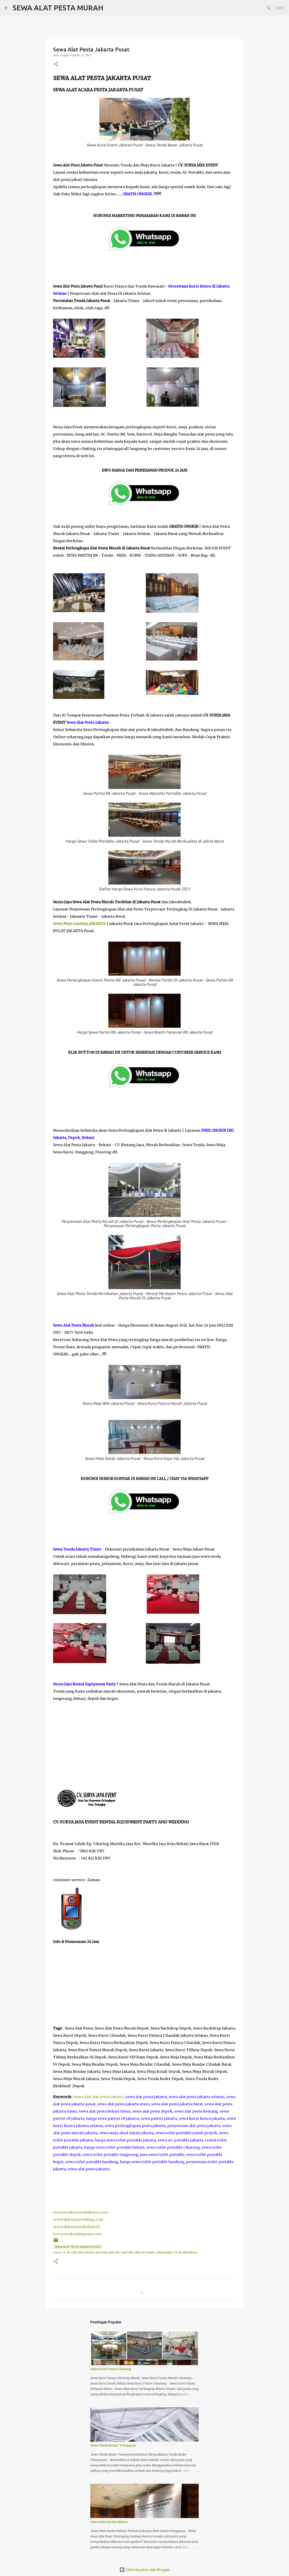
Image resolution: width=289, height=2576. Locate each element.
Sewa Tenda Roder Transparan (113, 2445)
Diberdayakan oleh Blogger (144, 2570)
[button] (55, 64)
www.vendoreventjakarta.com (80, 2212)
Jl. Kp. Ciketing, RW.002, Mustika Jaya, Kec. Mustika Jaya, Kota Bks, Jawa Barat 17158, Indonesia (130, 2252)
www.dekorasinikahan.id (76, 2226)
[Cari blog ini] (261, 7)
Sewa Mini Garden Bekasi (109, 2522)
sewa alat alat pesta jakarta (99, 2096)
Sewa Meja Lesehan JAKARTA (79, 923)
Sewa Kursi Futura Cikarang (110, 2369)
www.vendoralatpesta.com (77, 2234)
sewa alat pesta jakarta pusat (78, 2246)
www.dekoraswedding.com (78, 2219)
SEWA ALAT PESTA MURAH (58, 8)
